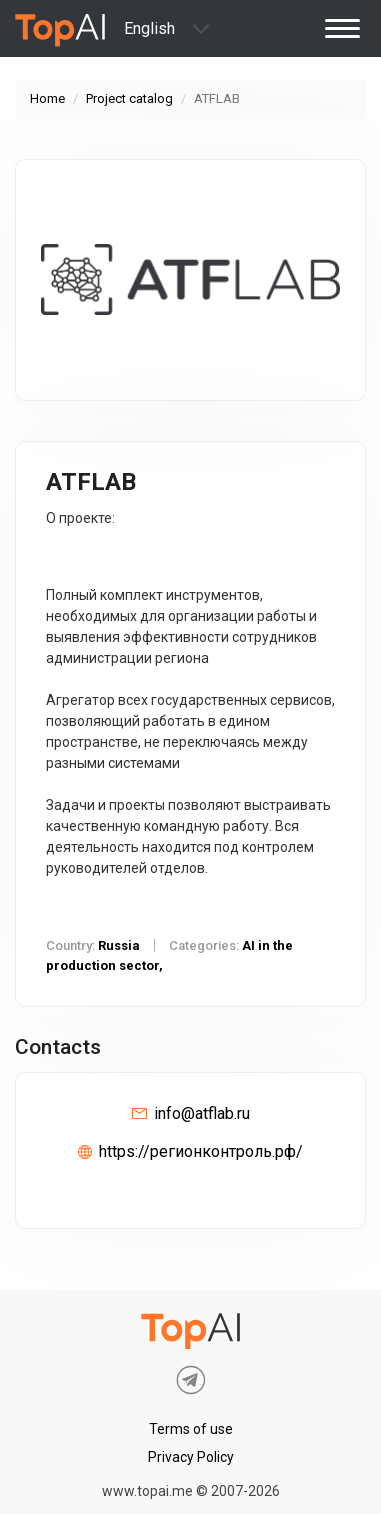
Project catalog (129, 98)
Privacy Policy (191, 1457)
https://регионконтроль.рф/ (201, 1151)
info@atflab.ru (202, 1113)
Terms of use (191, 1429)
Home (47, 98)
